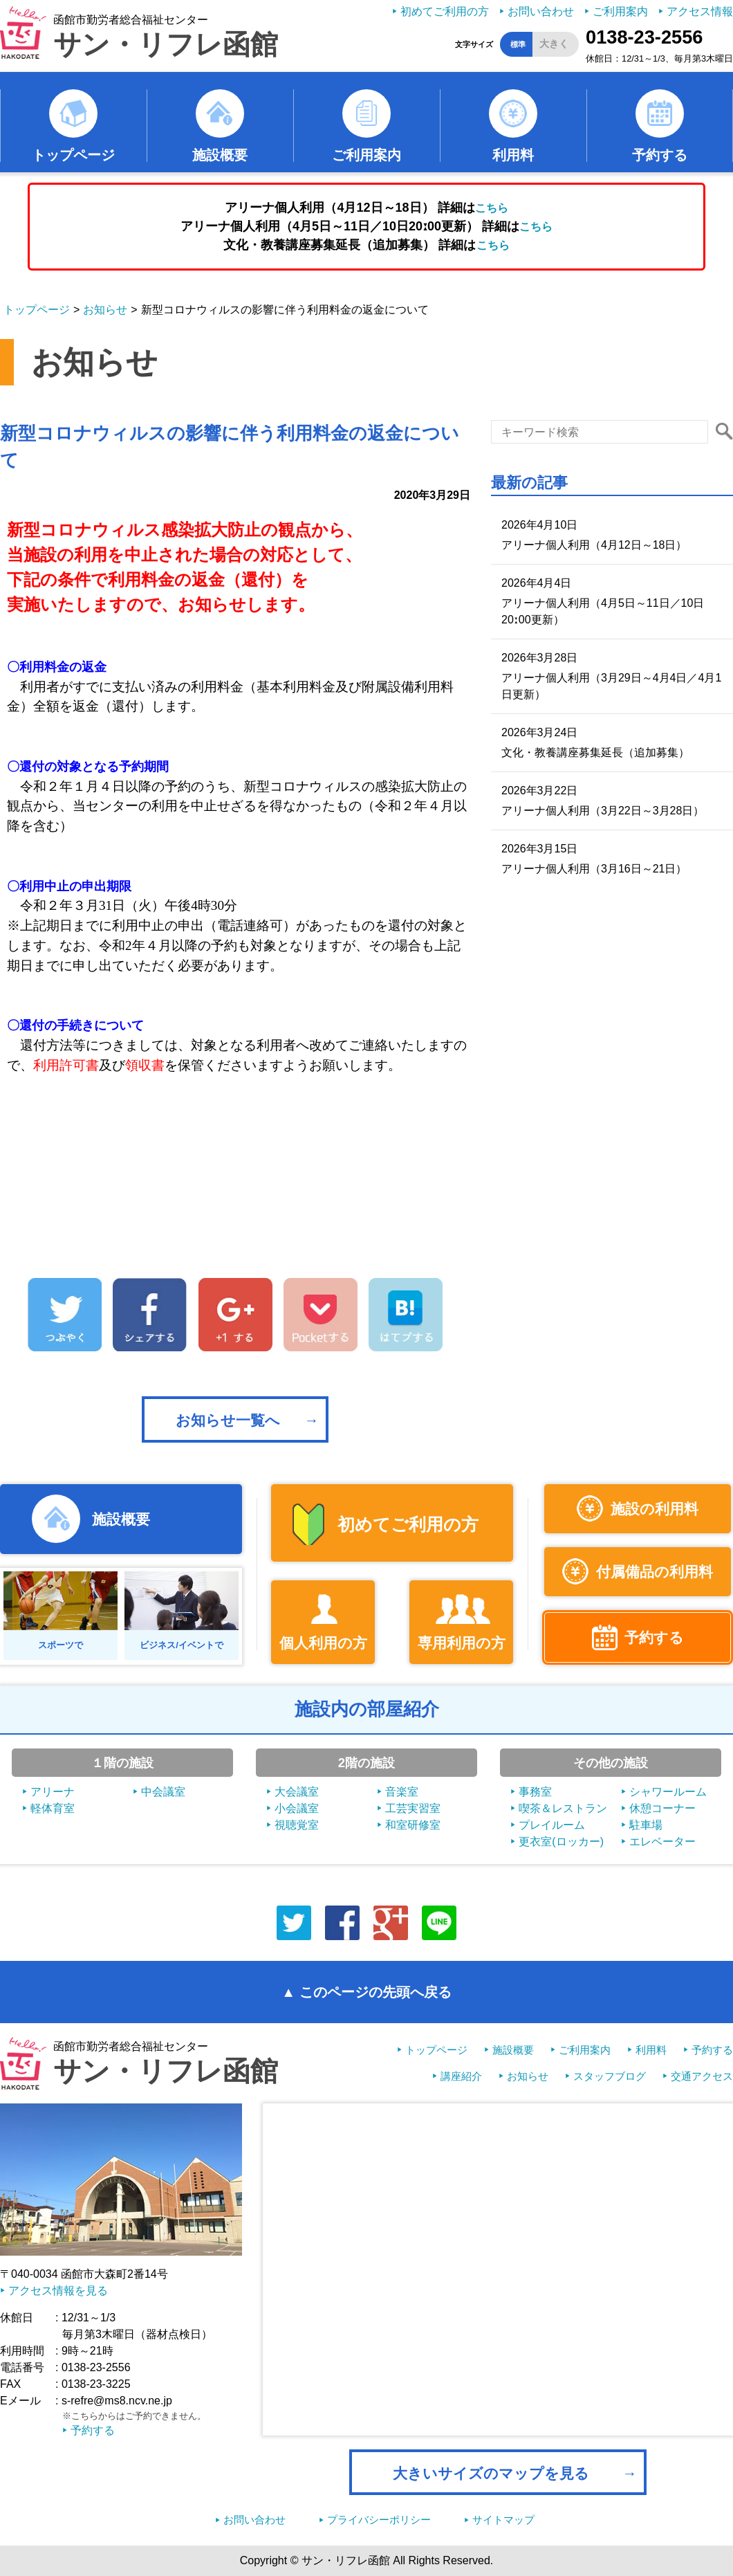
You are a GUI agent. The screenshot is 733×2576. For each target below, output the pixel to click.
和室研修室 (412, 1825)
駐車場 (645, 1825)
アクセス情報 (700, 11)
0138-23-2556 (644, 37)
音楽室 (401, 1792)
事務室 (535, 1792)
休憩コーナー (662, 1808)
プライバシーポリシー (379, 2519)
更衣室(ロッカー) (561, 1841)
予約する (659, 155)
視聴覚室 (297, 1825)
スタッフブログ (609, 2076)
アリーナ (52, 1792)
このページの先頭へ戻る (375, 1992)
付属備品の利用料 (654, 1572)
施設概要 (220, 155)
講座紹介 (461, 2076)
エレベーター (662, 1841)
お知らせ (105, 310)
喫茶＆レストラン (563, 1808)
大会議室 (297, 1792)
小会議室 (297, 1808)
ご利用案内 (620, 11)
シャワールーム (668, 1792)
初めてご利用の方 (444, 11)
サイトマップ (503, 2519)
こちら (491, 208)
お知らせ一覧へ (228, 1420)
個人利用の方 (323, 1643)
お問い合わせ (541, 11)
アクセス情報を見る (58, 2290)
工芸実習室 (412, 1808)
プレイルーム (552, 1825)
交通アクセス (702, 2076)
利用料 (513, 155)
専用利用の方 (461, 1643)
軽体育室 (52, 1808)
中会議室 (163, 1792)
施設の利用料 (654, 1509)
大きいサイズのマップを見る (491, 2473)
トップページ (73, 155)
